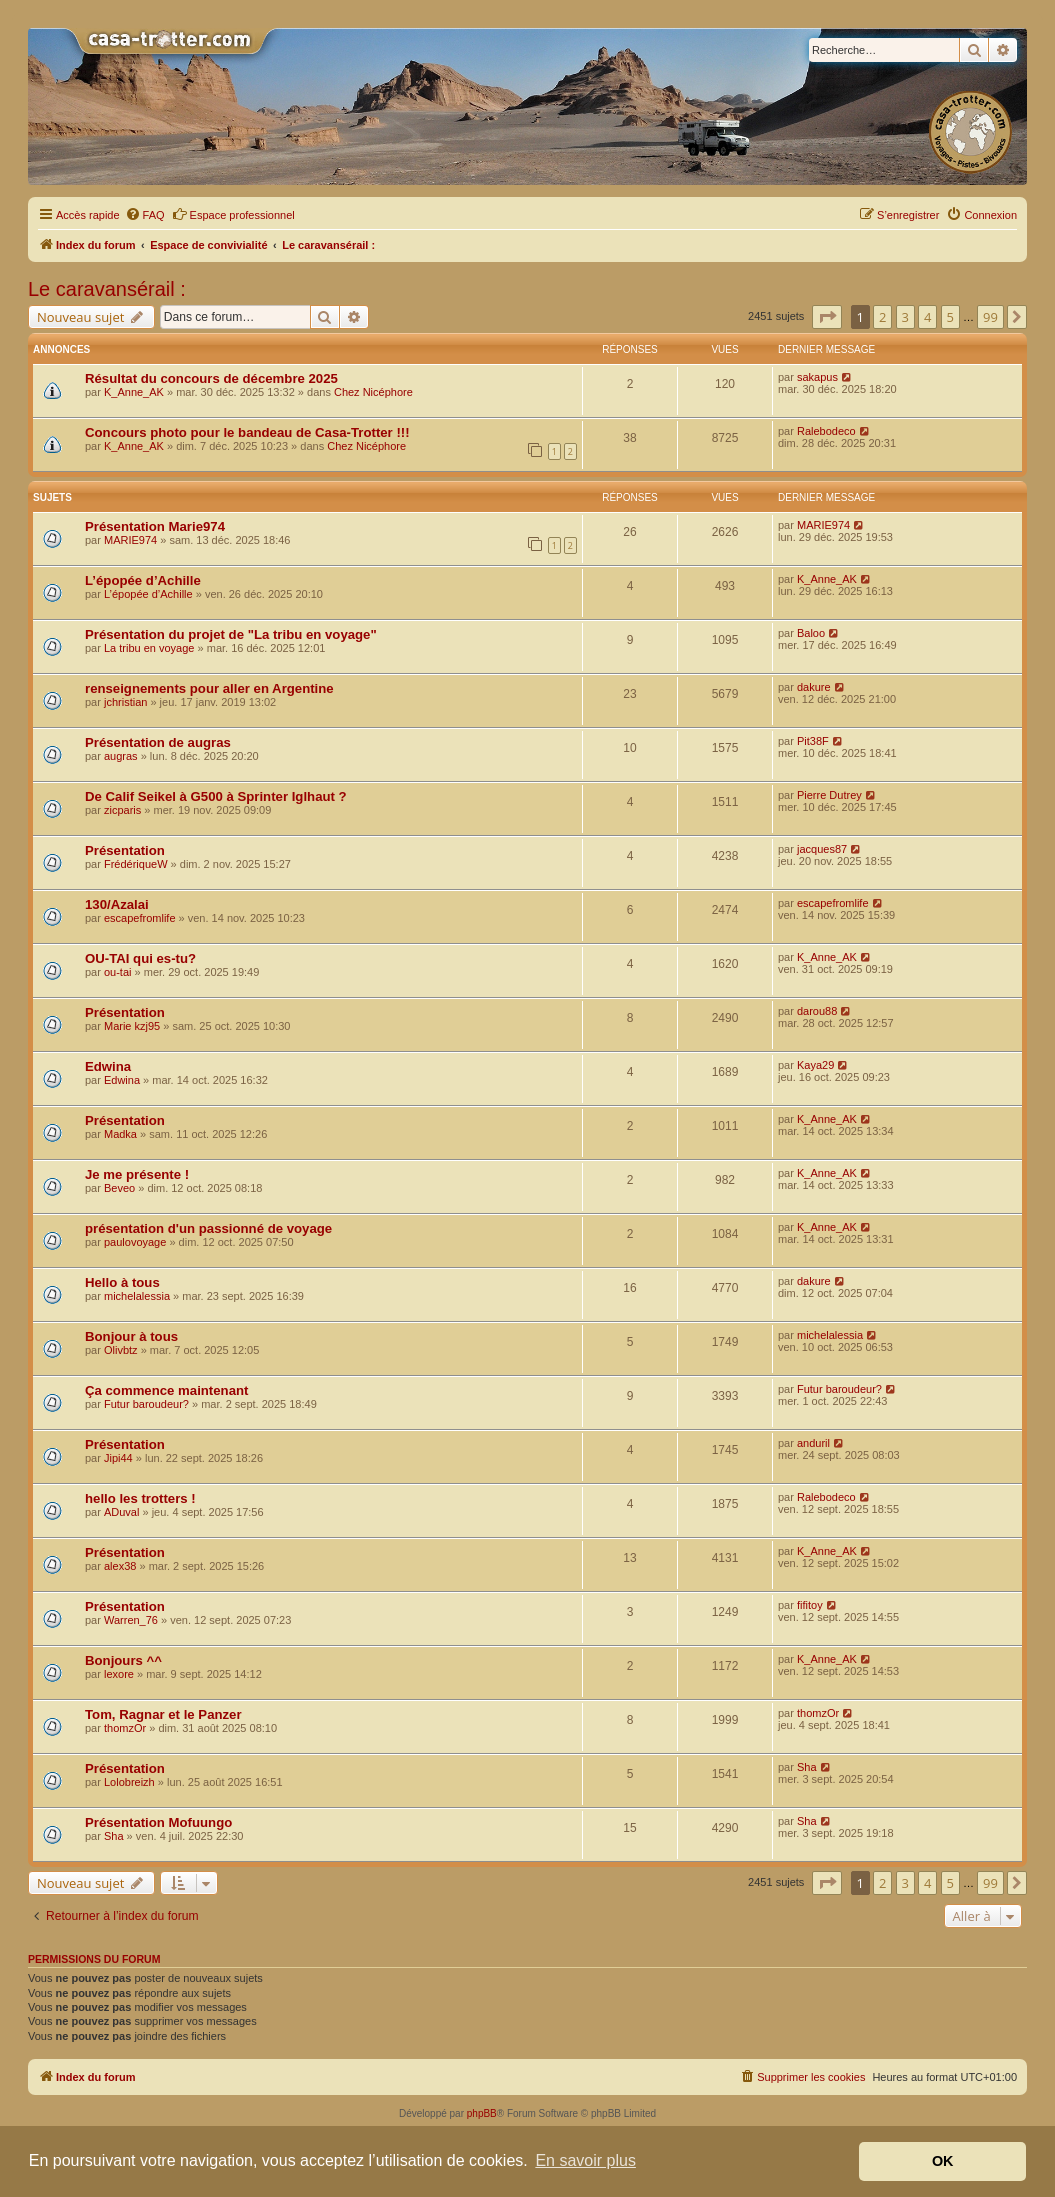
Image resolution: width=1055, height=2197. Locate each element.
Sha (807, 1767)
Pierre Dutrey (829, 795)
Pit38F (813, 741)
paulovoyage (135, 1242)
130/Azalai (117, 904)
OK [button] (943, 2161)
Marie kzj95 (132, 1026)
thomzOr (125, 1728)
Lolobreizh (129, 1782)
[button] (827, 317)
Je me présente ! (137, 1174)
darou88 (817, 1011)
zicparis (122, 810)
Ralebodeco (826, 431)
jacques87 (822, 849)
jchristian (125, 702)
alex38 (120, 1566)
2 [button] (882, 317)
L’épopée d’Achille (143, 580)
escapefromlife (140, 918)
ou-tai (118, 972)
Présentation (125, 850)
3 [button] (905, 317)
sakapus (817, 377)
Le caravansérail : (107, 289)
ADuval (121, 1512)
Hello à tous (122, 1282)
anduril (813, 1443)
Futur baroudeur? (146, 1404)
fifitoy (810, 1605)
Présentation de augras (158, 742)
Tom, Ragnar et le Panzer (163, 1714)
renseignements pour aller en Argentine (209, 688)
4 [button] (927, 317)
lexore (119, 1674)
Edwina (108, 1066)
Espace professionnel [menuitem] (233, 214)
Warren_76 (131, 1620)
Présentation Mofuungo (158, 1822)
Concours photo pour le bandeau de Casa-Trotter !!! (247, 432)
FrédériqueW (136, 864)
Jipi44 (118, 1458)
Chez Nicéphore (373, 392)
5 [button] (950, 317)
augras (121, 756)
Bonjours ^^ (123, 1660)
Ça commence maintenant (166, 1390)
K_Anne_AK (134, 392)
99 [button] (990, 317)
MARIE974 (130, 540)
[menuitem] (145, 215)
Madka (120, 1134)
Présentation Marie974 (155, 526)
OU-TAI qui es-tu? (140, 958)
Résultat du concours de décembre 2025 (211, 378)
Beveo (119, 1188)
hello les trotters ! (140, 1498)
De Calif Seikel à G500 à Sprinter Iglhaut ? (216, 796)
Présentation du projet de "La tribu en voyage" (231, 634)
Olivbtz (121, 1350)
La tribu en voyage (149, 648)
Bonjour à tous (131, 1336)
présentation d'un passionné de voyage (208, 1228)
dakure (814, 687)
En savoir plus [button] (585, 2160)
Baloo (811, 633)
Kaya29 (815, 1065)
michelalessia (137, 1296)
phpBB (482, 2113)
